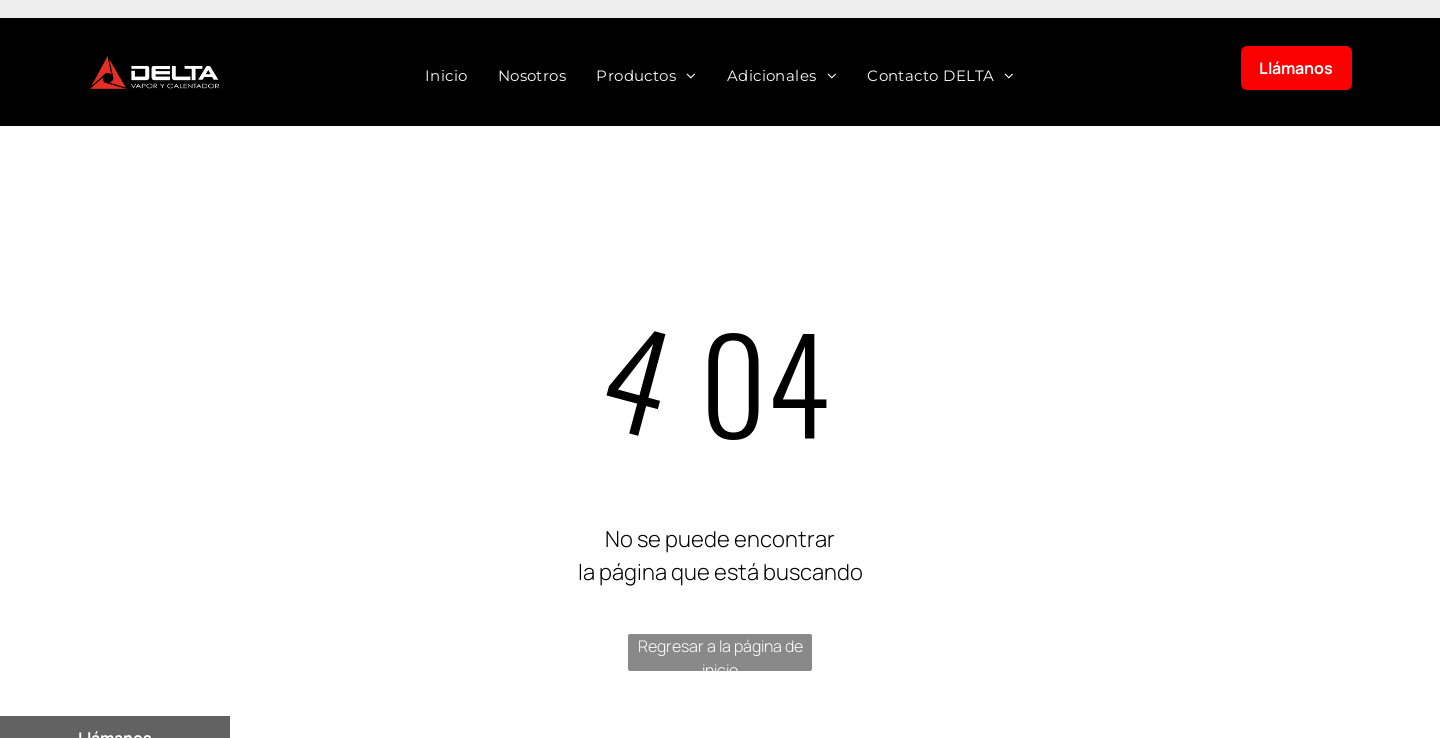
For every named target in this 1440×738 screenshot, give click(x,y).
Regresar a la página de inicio (720, 653)
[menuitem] (446, 76)
